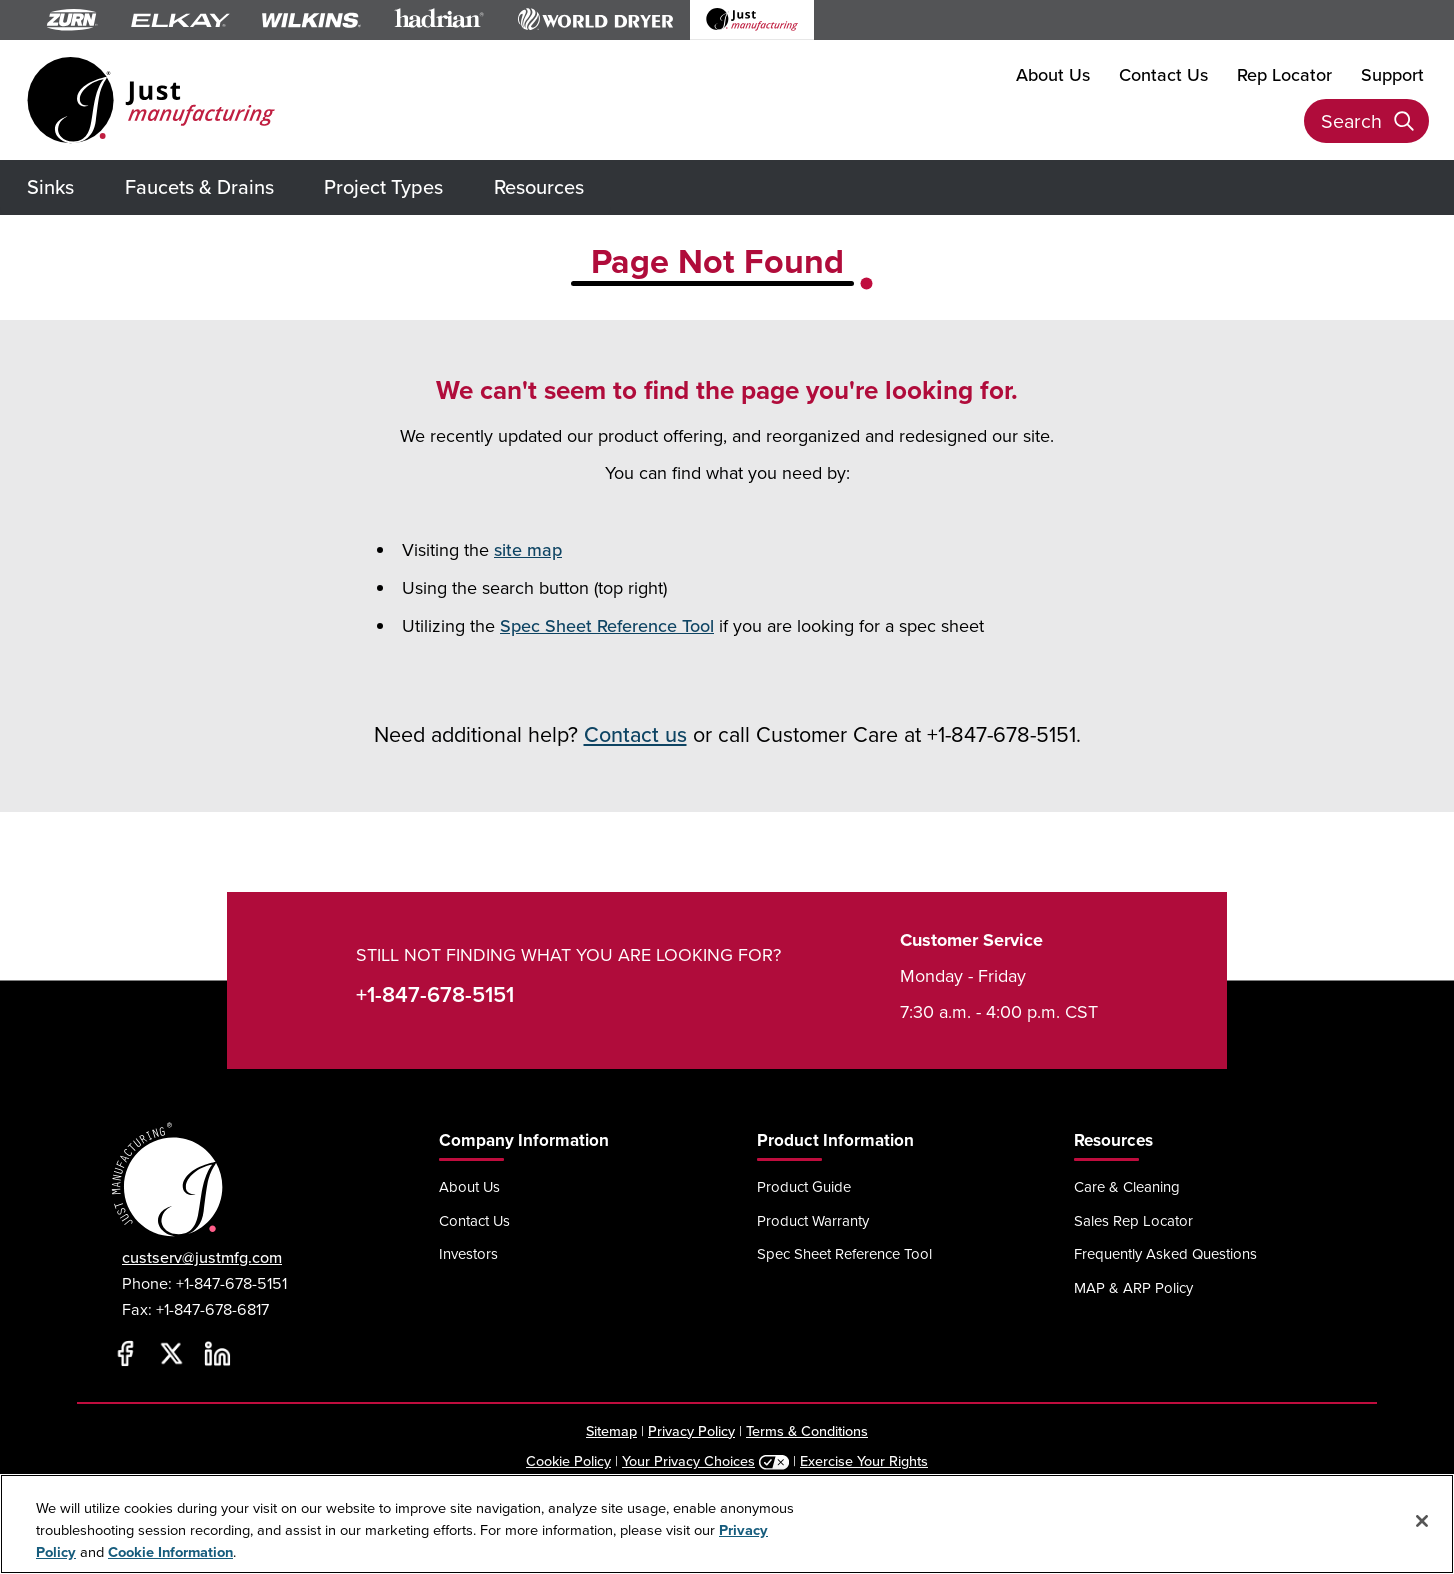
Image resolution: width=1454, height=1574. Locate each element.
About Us (1053, 74)
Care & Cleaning (1127, 1186)
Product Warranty (813, 1220)
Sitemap (611, 1430)
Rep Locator (1284, 74)
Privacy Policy (691, 1430)
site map (528, 549)
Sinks (50, 186)
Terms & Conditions (807, 1430)
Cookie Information (170, 1551)
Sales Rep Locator (1133, 1220)
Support (1392, 74)
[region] (727, 1524)
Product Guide (804, 1186)
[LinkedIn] (217, 1354)
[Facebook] (125, 1354)
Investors (468, 1253)
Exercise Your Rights (864, 1460)
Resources (539, 186)
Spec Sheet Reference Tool (607, 625)
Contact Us (1163, 74)
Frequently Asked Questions (1165, 1253)
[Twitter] (171, 1354)
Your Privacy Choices (688, 1460)
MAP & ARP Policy (1133, 1287)
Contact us (635, 734)
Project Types (383, 186)
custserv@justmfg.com (202, 1257)
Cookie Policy (568, 1460)
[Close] (1422, 1521)
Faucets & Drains (199, 186)
